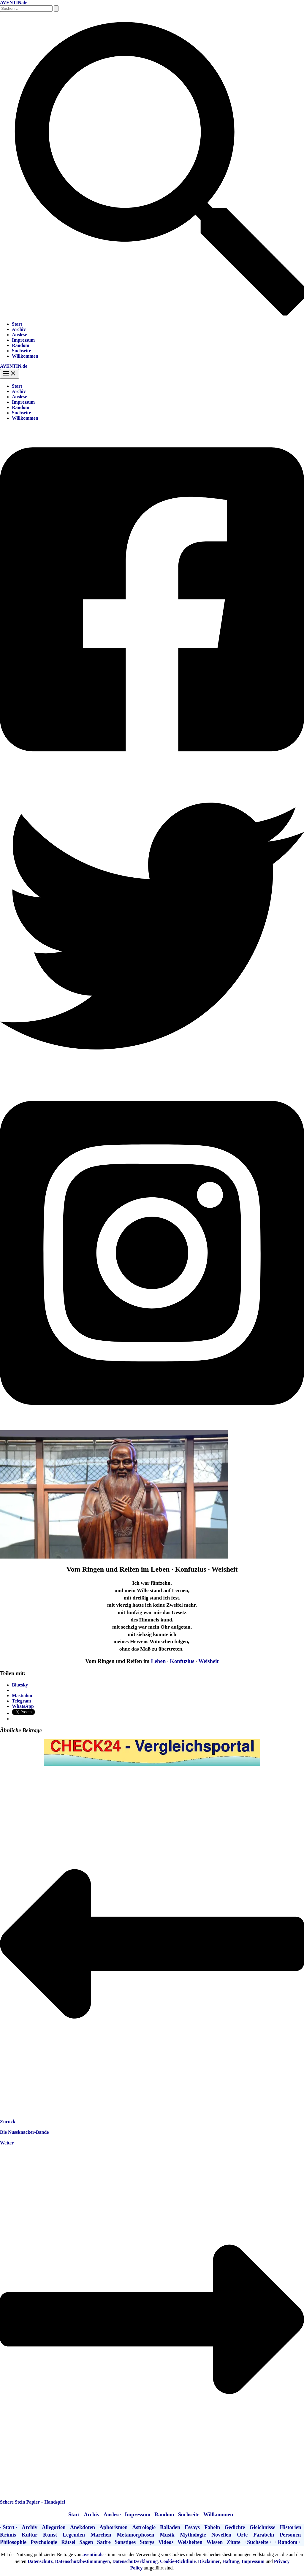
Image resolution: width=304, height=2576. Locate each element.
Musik (167, 2535)
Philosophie (13, 2542)
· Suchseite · (257, 2542)
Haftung (230, 2561)
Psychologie (44, 2542)
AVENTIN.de (13, 2)
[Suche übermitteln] (56, 8)
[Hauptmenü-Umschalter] (9, 374)
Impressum (23, 340)
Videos (165, 2542)
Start (17, 323)
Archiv (19, 329)
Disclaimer (209, 2561)
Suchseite (21, 350)
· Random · (287, 2542)
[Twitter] (152, 1076)
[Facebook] (152, 771)
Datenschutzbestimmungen (82, 2561)
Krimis (8, 2535)
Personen (290, 2535)
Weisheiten (190, 2542)
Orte (242, 2535)
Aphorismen (113, 2527)
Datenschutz (40, 2561)
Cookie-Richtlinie (178, 2561)
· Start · (8, 2527)
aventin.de (93, 2554)
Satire (104, 2542)
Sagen (86, 2542)
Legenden (74, 2535)
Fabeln (212, 2527)
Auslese (19, 334)
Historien (290, 2527)
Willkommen (25, 356)
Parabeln (263, 2535)
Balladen (170, 2527)
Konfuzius (182, 1661)
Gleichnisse (262, 2527)
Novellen (221, 2535)
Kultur (29, 2535)
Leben (158, 1661)
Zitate (233, 2542)
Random (20, 345)
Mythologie (193, 2535)
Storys (147, 2542)
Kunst (50, 2535)
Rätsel (68, 2542)
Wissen (215, 2542)
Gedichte (234, 2527)
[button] (152, 313)
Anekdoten (82, 2527)
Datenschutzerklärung (135, 2561)
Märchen (101, 2535)
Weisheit (208, 1661)
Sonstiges (125, 2542)
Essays (192, 2527)
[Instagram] (152, 1425)
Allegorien (54, 2527)
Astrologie (144, 2527)
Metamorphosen (135, 2535)
